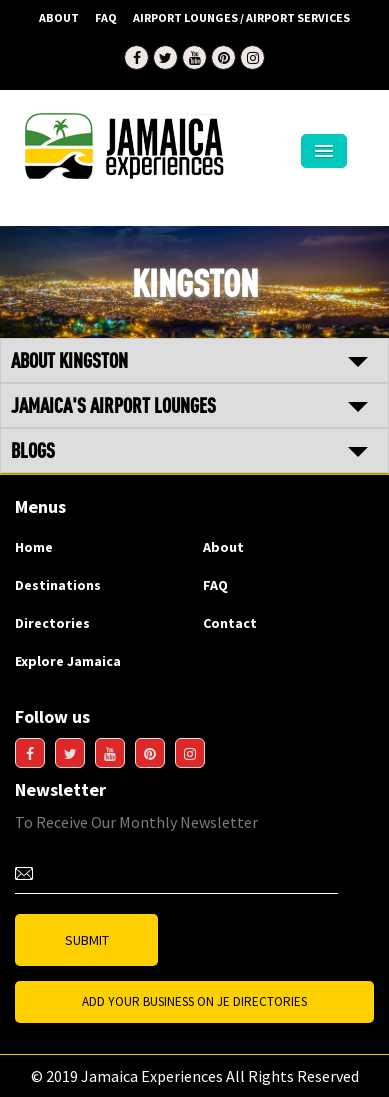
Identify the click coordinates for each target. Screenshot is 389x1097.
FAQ (106, 17)
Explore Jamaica (68, 661)
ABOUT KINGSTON (69, 360)
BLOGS (33, 450)
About (59, 17)
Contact (230, 623)
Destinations (58, 585)
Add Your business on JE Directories (194, 1001)
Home (34, 547)
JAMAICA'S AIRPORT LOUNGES (113, 405)
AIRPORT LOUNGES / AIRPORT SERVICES (241, 17)
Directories (52, 623)
